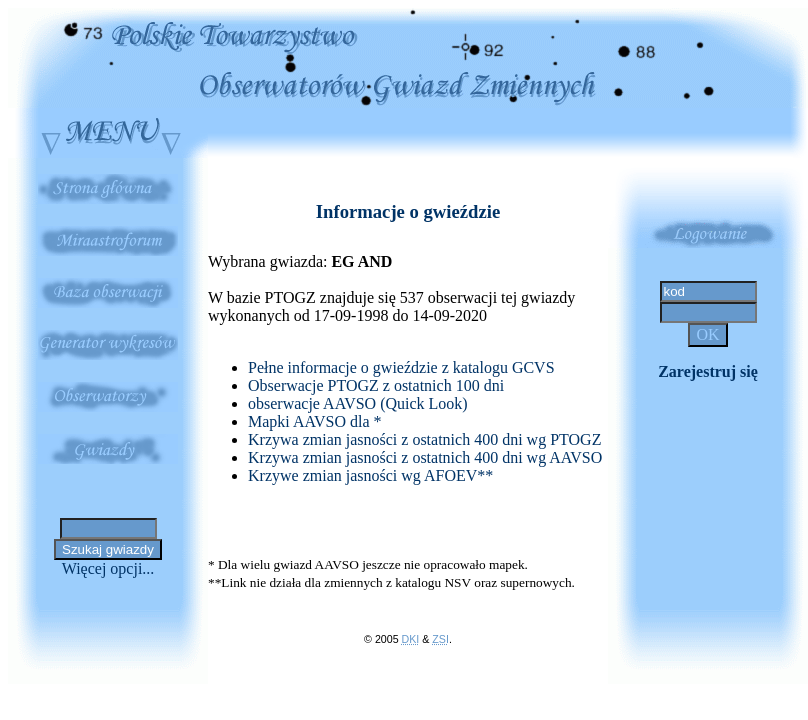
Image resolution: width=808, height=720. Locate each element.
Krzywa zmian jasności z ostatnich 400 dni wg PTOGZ (424, 439)
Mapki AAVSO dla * (315, 421)
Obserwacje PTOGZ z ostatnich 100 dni (376, 385)
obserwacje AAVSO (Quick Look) (358, 403)
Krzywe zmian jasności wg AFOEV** (370, 475)
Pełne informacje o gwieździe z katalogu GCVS (401, 367)
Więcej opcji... (108, 568)
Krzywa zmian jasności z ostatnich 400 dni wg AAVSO (425, 457)
